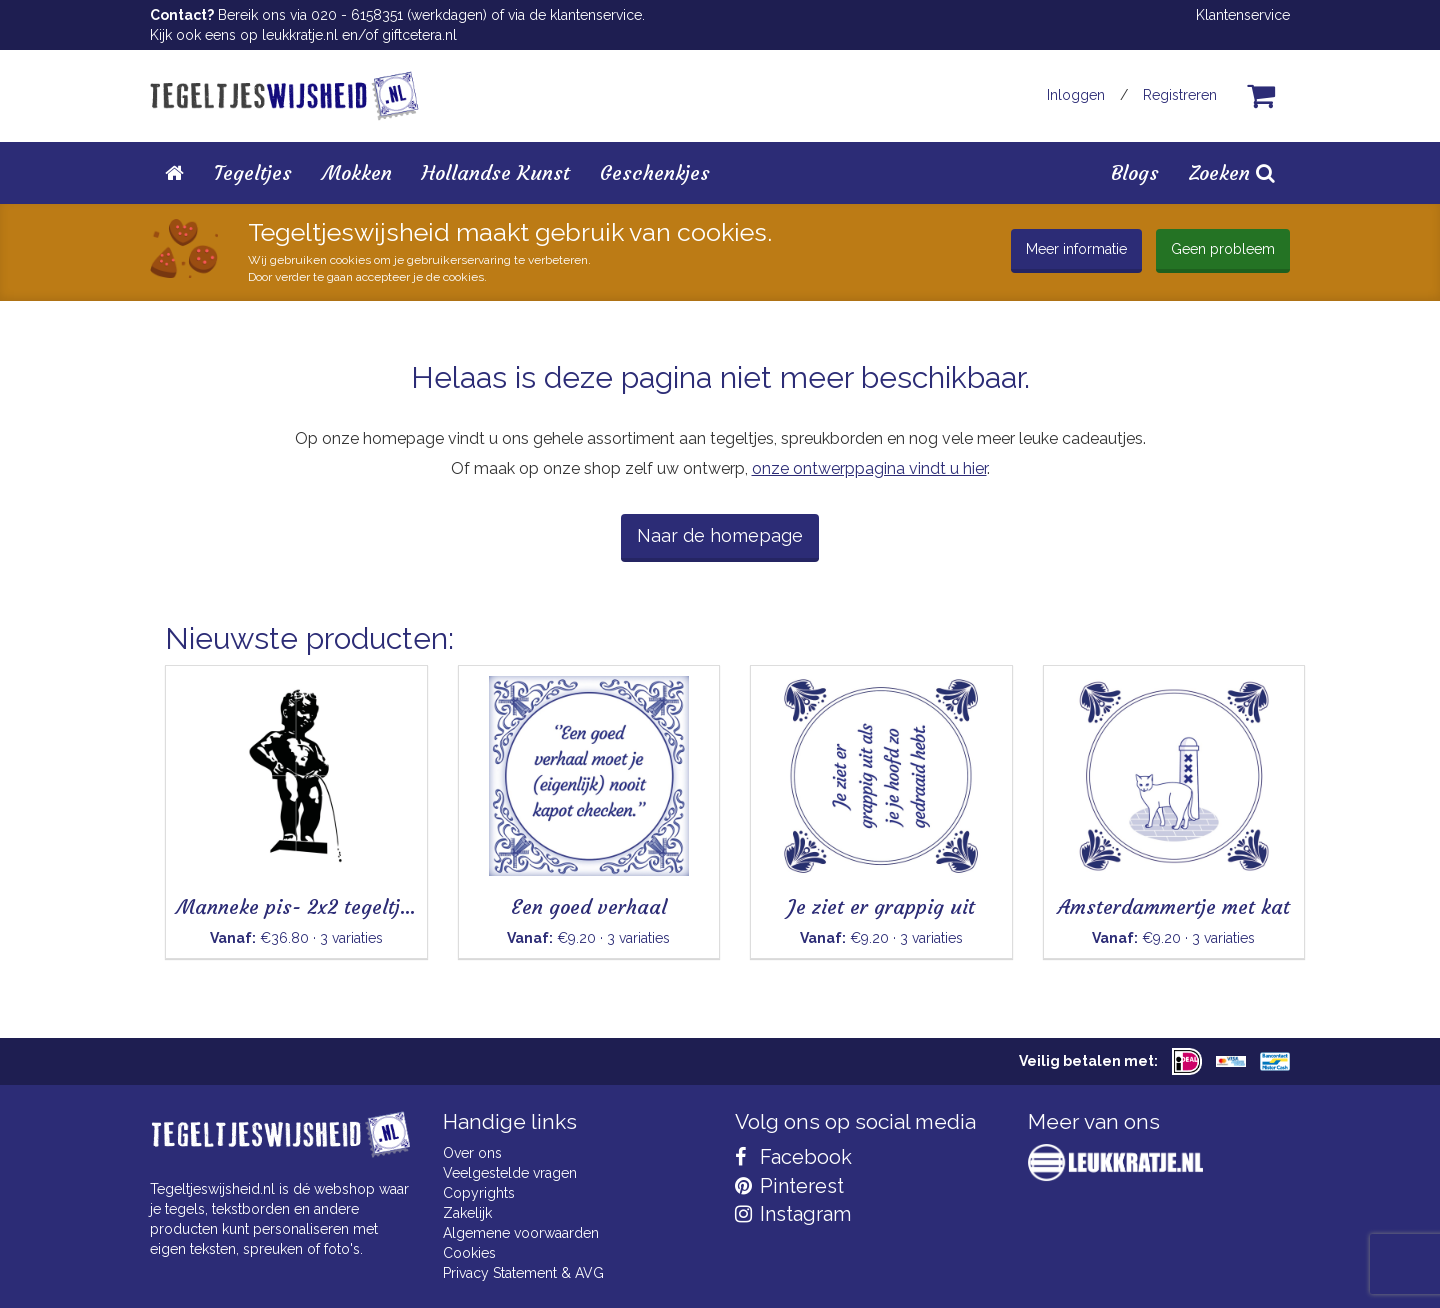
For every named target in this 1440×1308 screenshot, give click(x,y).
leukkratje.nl (300, 35)
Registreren (1180, 95)
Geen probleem (1223, 249)
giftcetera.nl (419, 35)
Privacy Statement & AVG (523, 1273)
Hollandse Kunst (496, 172)
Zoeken (1232, 172)
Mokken (357, 172)
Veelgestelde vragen (510, 1173)
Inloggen (1076, 95)
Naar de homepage (720, 535)
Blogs (1135, 172)
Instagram (793, 1214)
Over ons (472, 1153)
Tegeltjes (253, 172)
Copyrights (479, 1193)
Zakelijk (467, 1213)
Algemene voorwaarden (521, 1233)
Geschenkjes (655, 172)
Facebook (793, 1157)
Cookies (469, 1253)
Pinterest (789, 1186)
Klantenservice (1243, 15)
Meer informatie (1076, 249)
